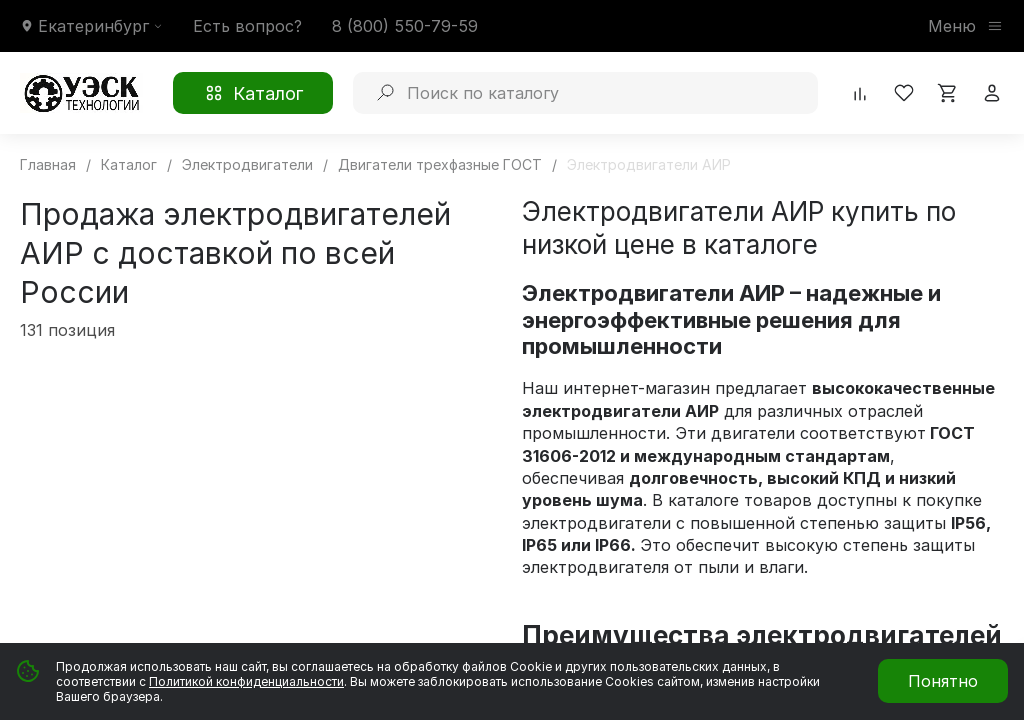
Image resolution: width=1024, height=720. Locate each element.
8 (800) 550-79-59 (405, 26)
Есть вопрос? (247, 26)
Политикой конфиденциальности (246, 681)
